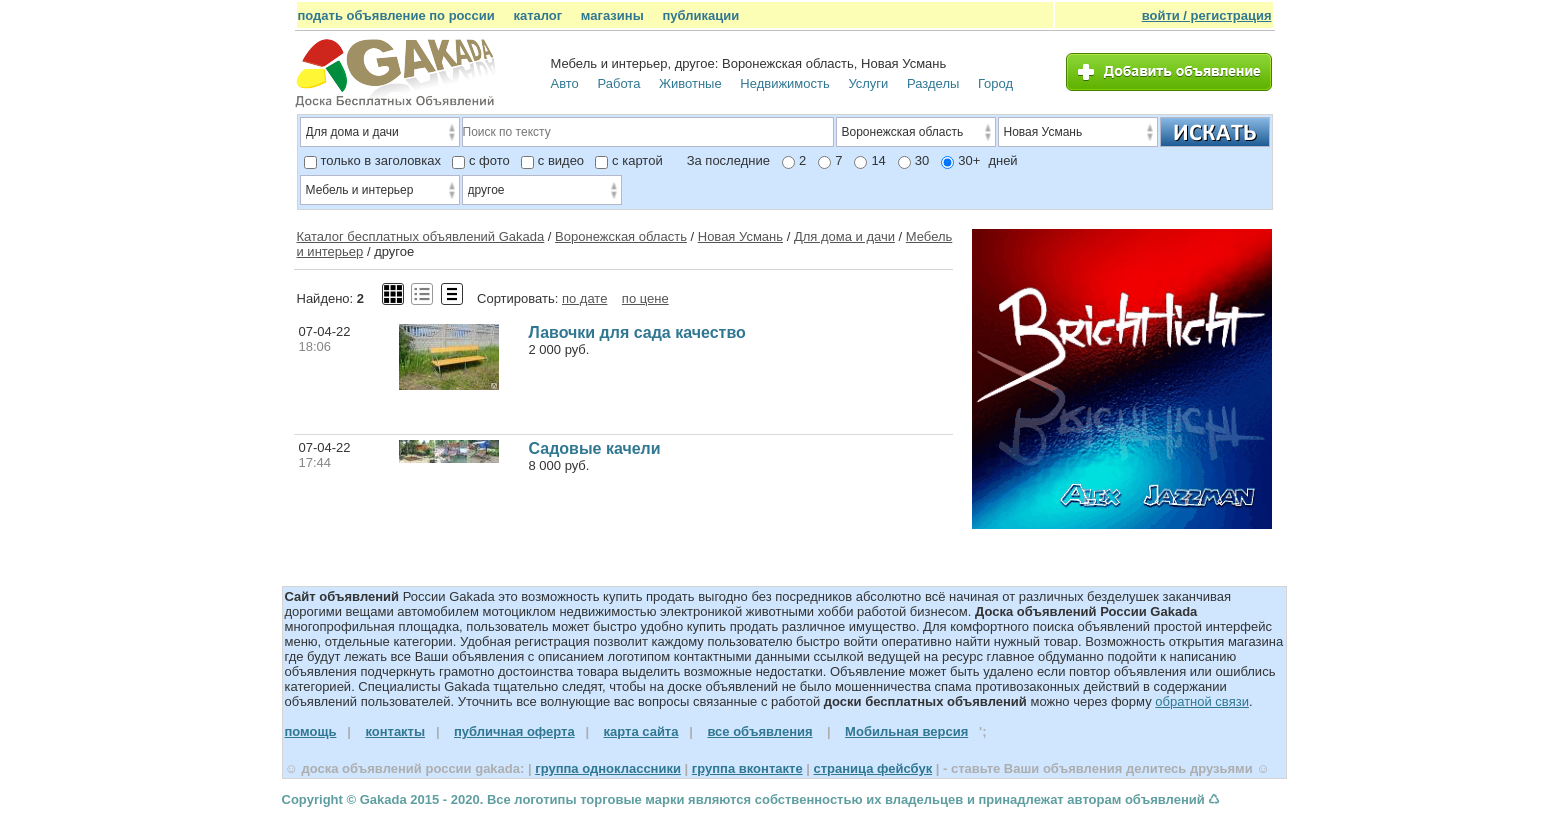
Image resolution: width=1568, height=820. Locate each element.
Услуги (868, 83)
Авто (565, 83)
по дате (584, 298)
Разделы (933, 83)
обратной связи (1202, 701)
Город (995, 83)
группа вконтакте (747, 768)
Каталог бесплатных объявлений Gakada (421, 236)
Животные (690, 83)
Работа (618, 83)
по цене (645, 298)
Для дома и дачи (844, 236)
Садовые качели (595, 448)
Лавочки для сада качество (637, 332)
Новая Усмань (740, 236)
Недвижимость (784, 83)
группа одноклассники (608, 768)
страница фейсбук (872, 768)
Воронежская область (621, 236)
